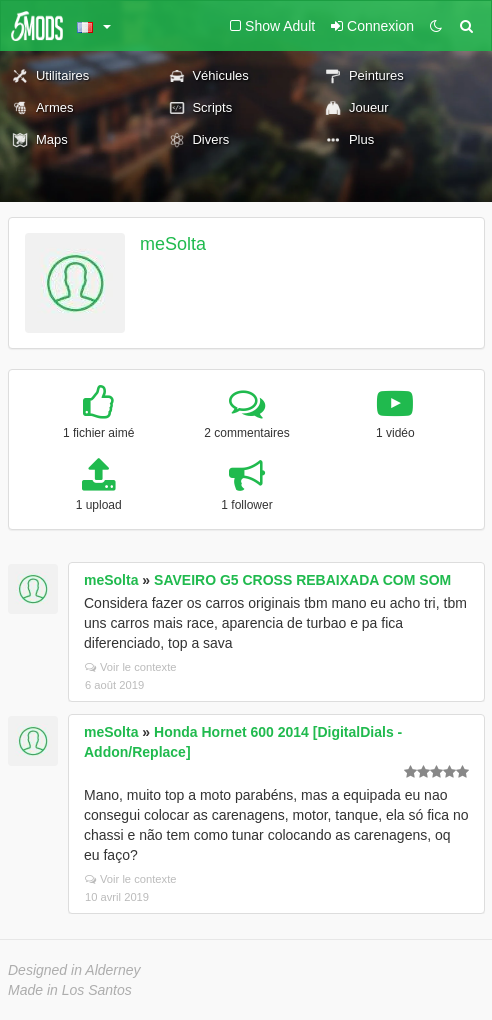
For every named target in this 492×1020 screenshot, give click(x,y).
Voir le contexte (131, 667)
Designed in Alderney (74, 970)
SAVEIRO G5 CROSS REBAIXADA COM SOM (302, 580)
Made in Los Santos (70, 990)
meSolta (173, 244)
